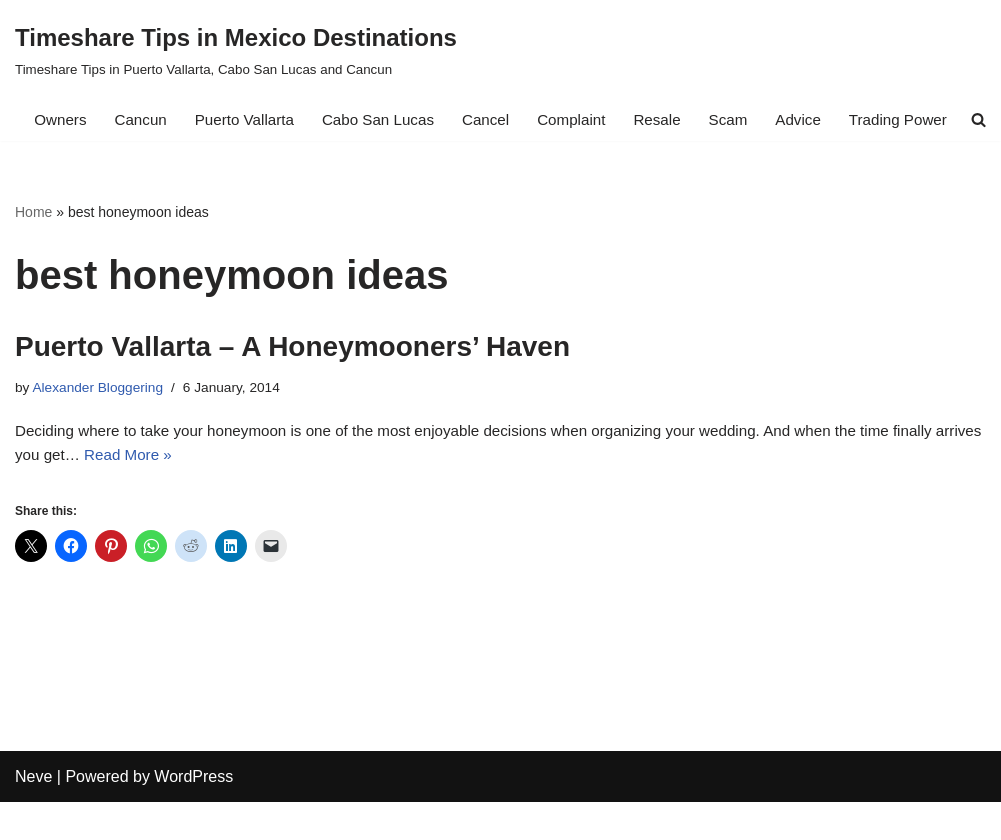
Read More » (186, 489)
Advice (813, 120)
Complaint (578, 120)
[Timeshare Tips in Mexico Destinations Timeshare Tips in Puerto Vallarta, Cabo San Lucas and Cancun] (236, 49)
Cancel (489, 120)
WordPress (193, 814)
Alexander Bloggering (102, 416)
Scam (740, 120)
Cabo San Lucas (377, 120)
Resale (667, 120)
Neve (33, 814)
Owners (46, 120)
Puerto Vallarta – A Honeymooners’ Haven (292, 374)
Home (33, 238)
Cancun (129, 120)
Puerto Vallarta (237, 120)
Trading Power (916, 120)
